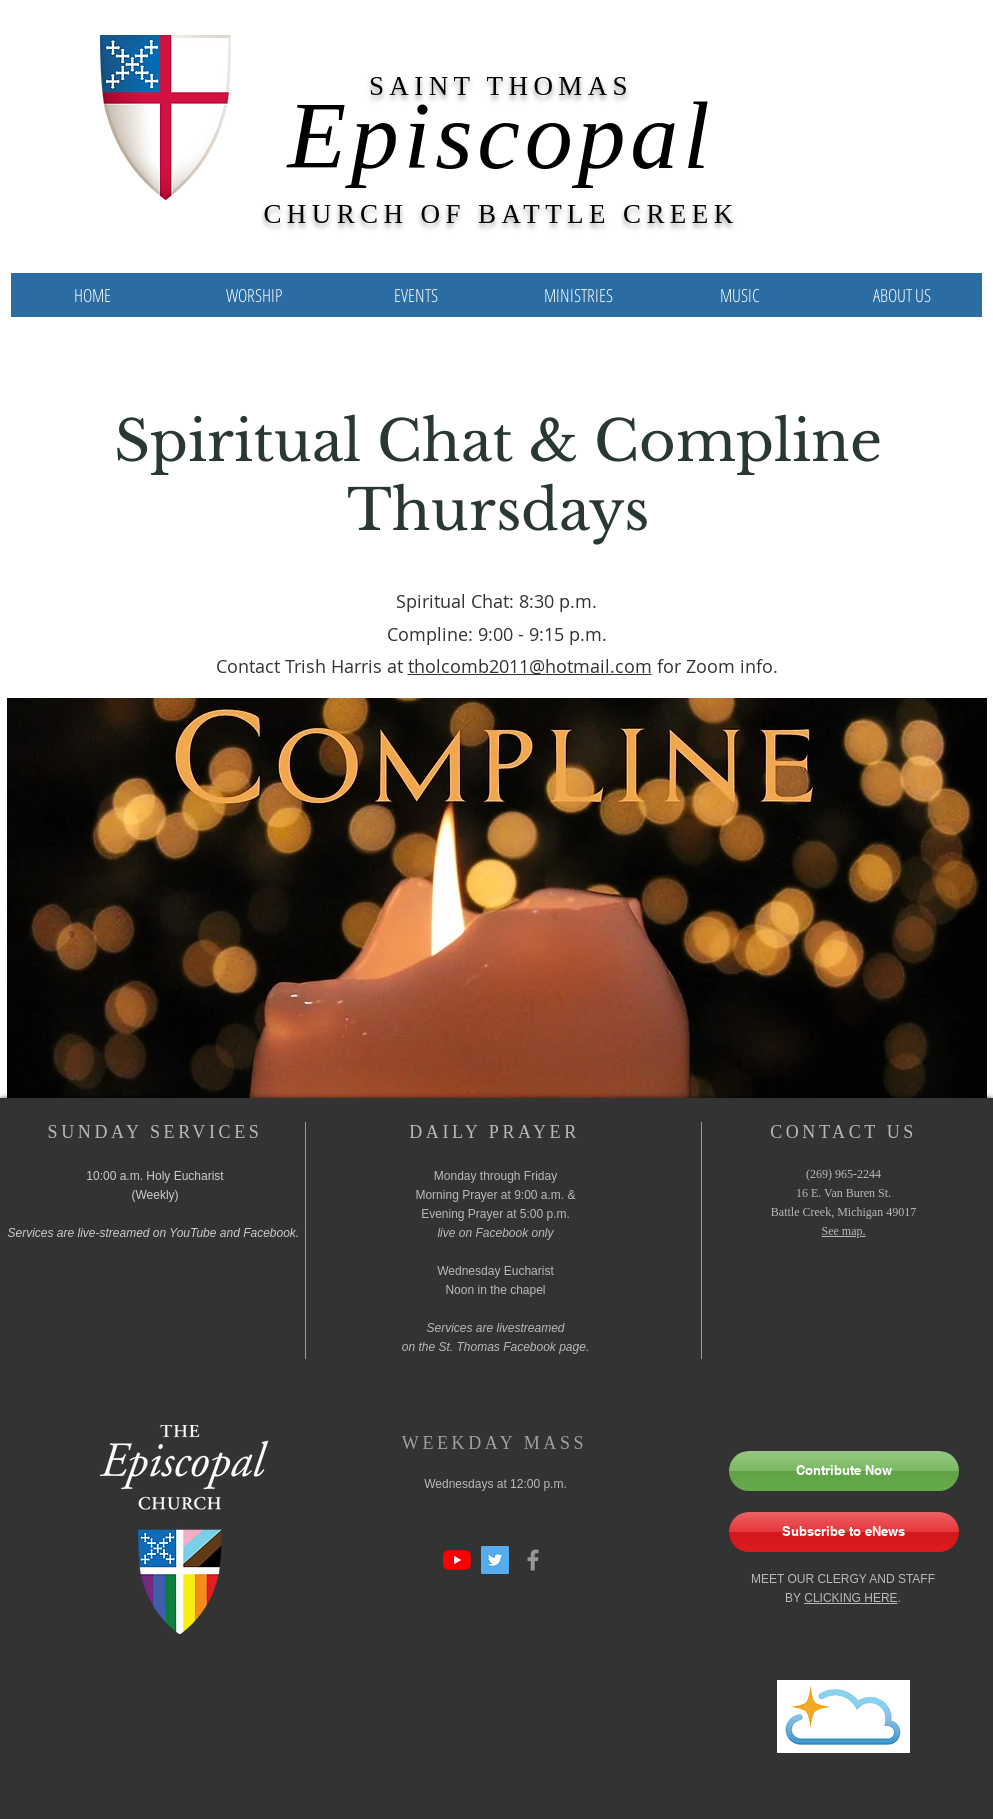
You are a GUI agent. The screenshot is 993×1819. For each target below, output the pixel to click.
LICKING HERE (855, 1598)
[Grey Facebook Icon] (533, 1560)
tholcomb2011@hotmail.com (530, 666)
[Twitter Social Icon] (495, 1560)
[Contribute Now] (844, 1471)
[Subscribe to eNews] (844, 1532)
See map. (844, 1231)
